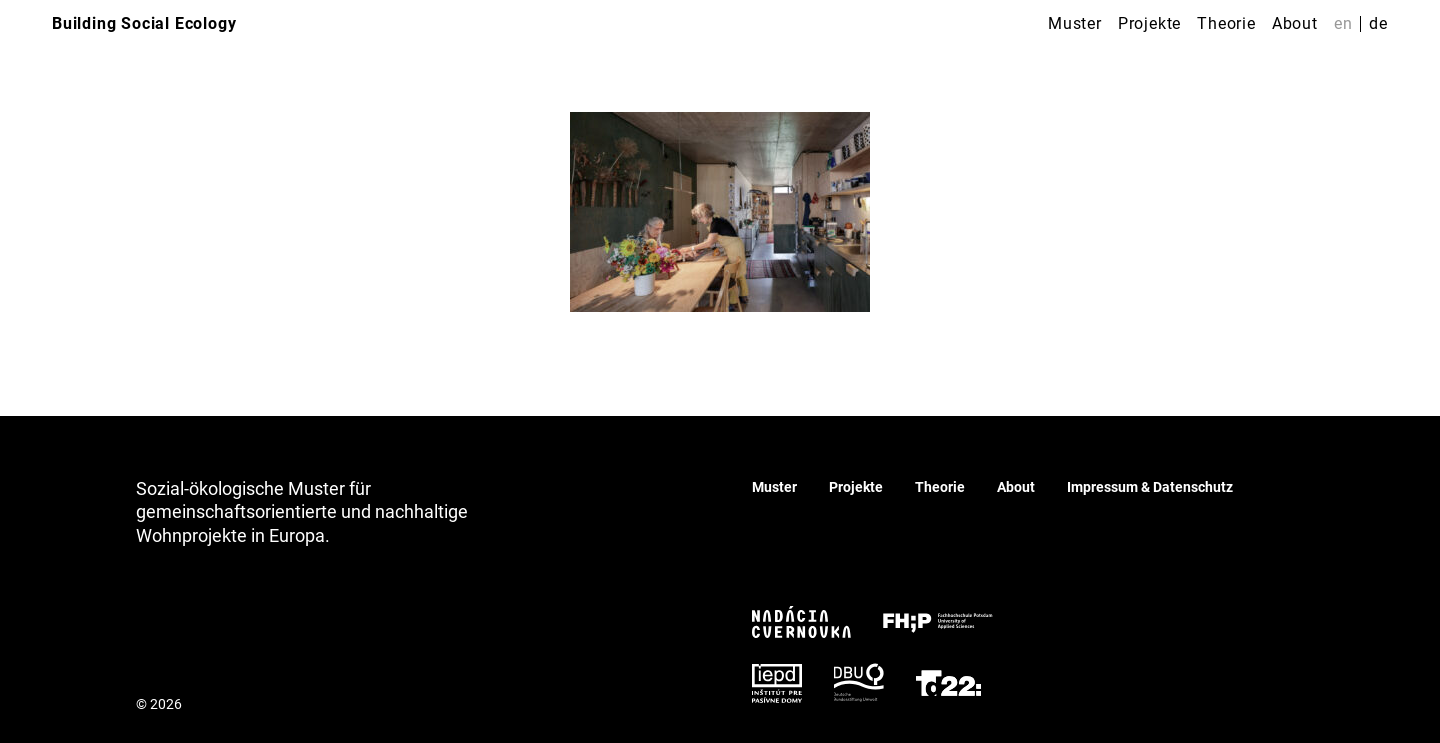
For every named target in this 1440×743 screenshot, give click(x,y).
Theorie (1226, 23)
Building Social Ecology (144, 23)
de (1378, 23)
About (1295, 23)
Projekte (1149, 23)
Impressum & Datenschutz (1150, 487)
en (1343, 23)
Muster (1075, 23)
